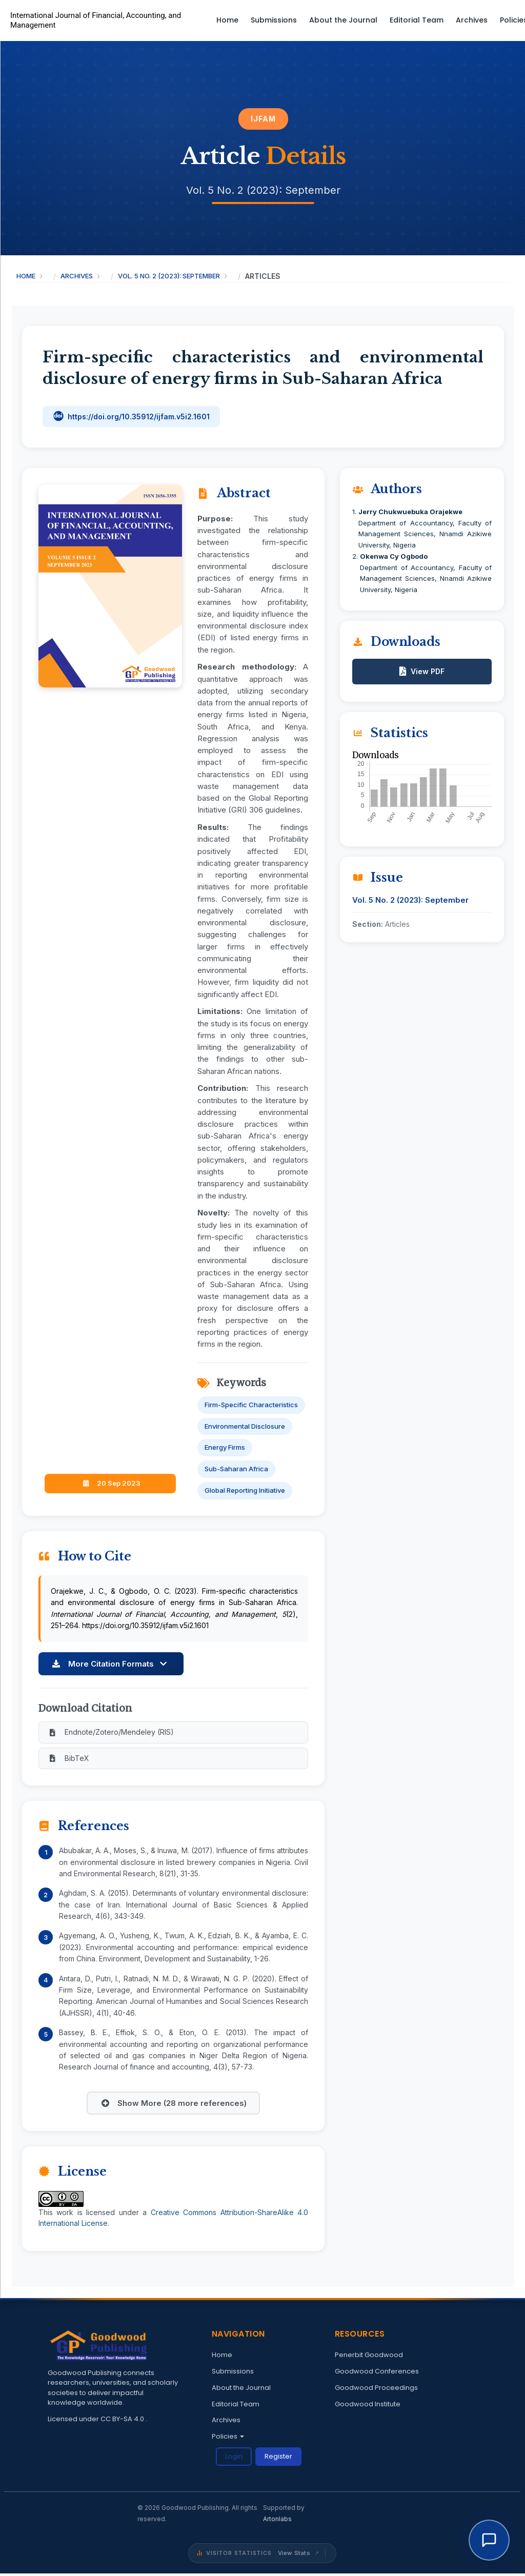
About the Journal (343, 20)
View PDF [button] (428, 671)
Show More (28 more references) (173, 2105)
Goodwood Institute (367, 2405)
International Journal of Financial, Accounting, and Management (95, 20)
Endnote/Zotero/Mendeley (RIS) (110, 1732)
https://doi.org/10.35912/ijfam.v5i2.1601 (139, 416)
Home (227, 20)
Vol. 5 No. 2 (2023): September (169, 276)
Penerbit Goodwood (369, 2357)
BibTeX (68, 1759)
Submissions (274, 20)
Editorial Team (416, 20)
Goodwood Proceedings (376, 2389)
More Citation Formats (110, 1664)
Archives (472, 20)
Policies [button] (228, 2438)
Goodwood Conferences (377, 2373)
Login (234, 2458)
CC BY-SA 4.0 (123, 2420)
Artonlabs (277, 2521)
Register (278, 2458)
